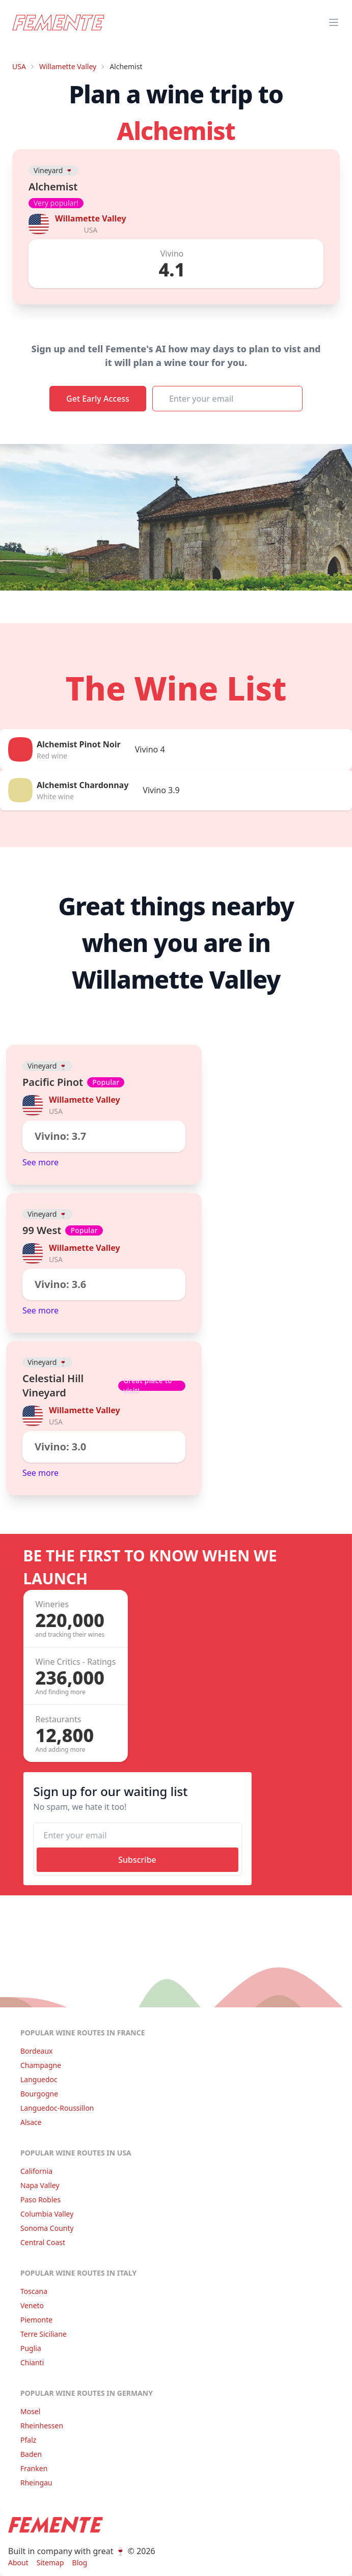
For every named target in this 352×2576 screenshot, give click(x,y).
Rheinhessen (38, 2425)
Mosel (27, 2411)
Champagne (37, 2065)
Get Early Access (97, 398)
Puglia (27, 2348)
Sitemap (47, 2562)
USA (19, 66)
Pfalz (25, 2440)
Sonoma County (44, 2228)
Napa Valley (37, 2185)
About (15, 2562)
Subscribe (135, 1859)
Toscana (30, 2291)
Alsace (28, 2122)
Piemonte (33, 2320)
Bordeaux (33, 2051)
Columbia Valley (43, 2214)
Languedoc (36, 2079)
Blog (77, 2562)
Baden (28, 2454)
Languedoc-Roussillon (54, 2108)
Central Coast (39, 2242)
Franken (30, 2468)
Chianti (29, 2362)
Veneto (29, 2305)
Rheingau (33, 2482)
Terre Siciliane (40, 2334)
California (33, 2171)
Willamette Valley (67, 66)
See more (40, 1162)
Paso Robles (37, 2199)
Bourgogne (36, 2093)
